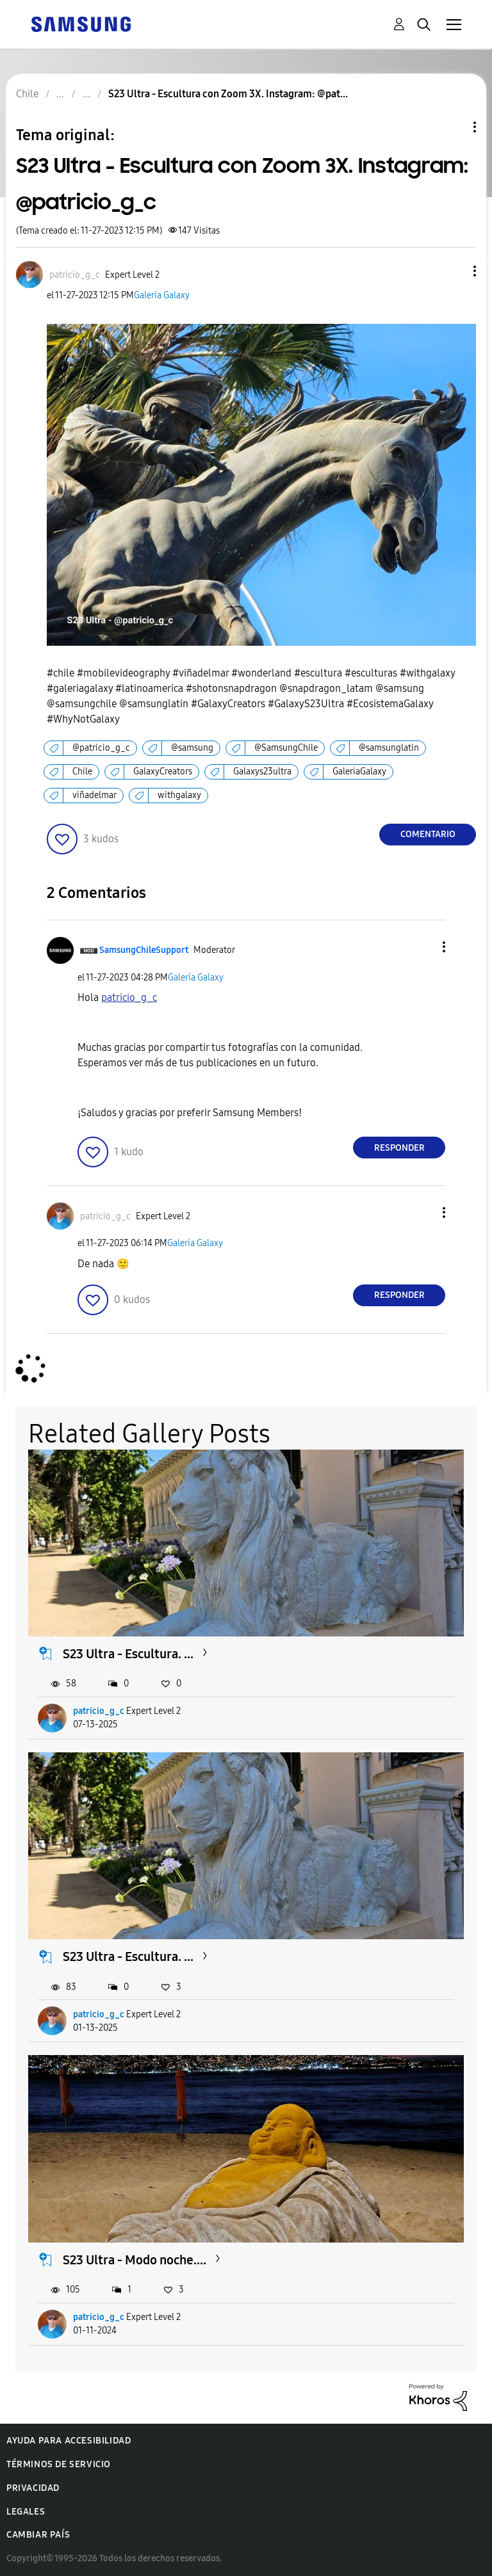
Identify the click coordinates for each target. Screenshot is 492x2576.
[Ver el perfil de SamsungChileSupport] (143, 950)
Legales (25, 2511)
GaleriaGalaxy (359, 771)
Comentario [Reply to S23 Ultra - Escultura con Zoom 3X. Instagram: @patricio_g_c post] (427, 834)
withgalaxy (179, 795)
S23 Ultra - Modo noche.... (134, 2260)
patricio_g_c (98, 1711)
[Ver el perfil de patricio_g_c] (74, 274)
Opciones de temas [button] (453, 127)
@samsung (192, 747)
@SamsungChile (286, 747)
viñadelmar (94, 795)
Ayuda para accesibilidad (68, 2440)
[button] (453, 271)
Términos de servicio (58, 2464)
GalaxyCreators (162, 771)
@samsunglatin (389, 747)
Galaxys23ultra (262, 771)
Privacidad (33, 2488)
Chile (82, 771)
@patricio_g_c (101, 747)
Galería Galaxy (162, 295)
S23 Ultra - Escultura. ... (128, 1653)
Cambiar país (38, 2534)
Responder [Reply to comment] (399, 1147)
